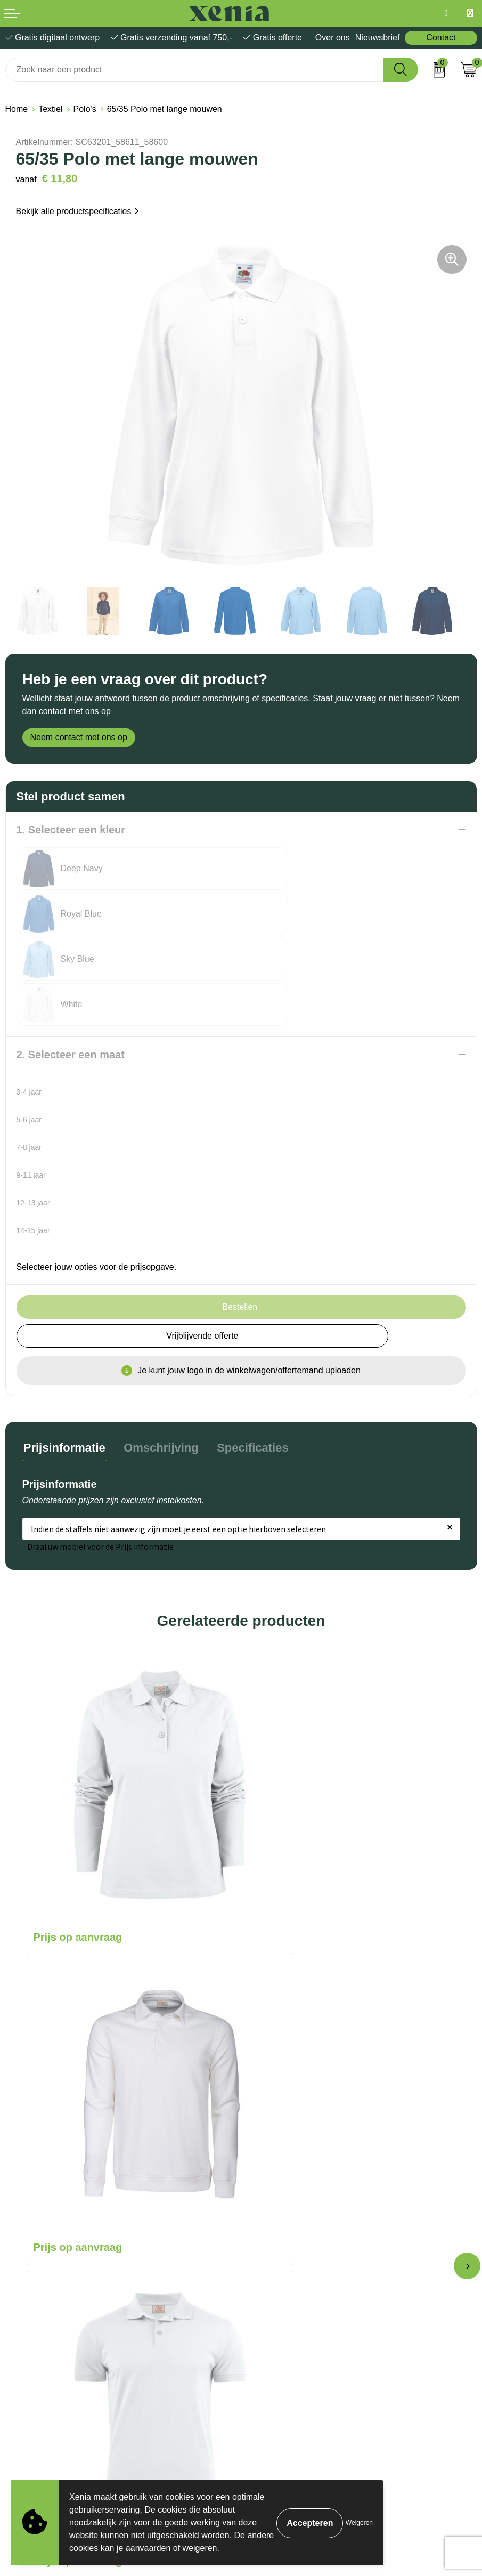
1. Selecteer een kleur (71, 830)
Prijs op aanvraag (78, 1788)
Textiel (50, 109)
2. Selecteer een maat (71, 964)
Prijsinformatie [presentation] (63, 1356)
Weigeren (359, 2522)
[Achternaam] (360, 2476)
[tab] (63, 1358)
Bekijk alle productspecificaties (77, 211)
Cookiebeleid (30, 2324)
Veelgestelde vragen (284, 2199)
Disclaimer (25, 2356)
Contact (440, 37)
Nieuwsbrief (377, 37)
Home (16, 109)
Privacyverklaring (37, 2340)
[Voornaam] (122, 2476)
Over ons (332, 37)
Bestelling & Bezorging (289, 2166)
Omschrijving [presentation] (157, 1356)
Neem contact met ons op (78, 737)
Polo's (84, 109)
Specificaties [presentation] (247, 1356)
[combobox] (194, 70)
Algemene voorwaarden (50, 2308)
